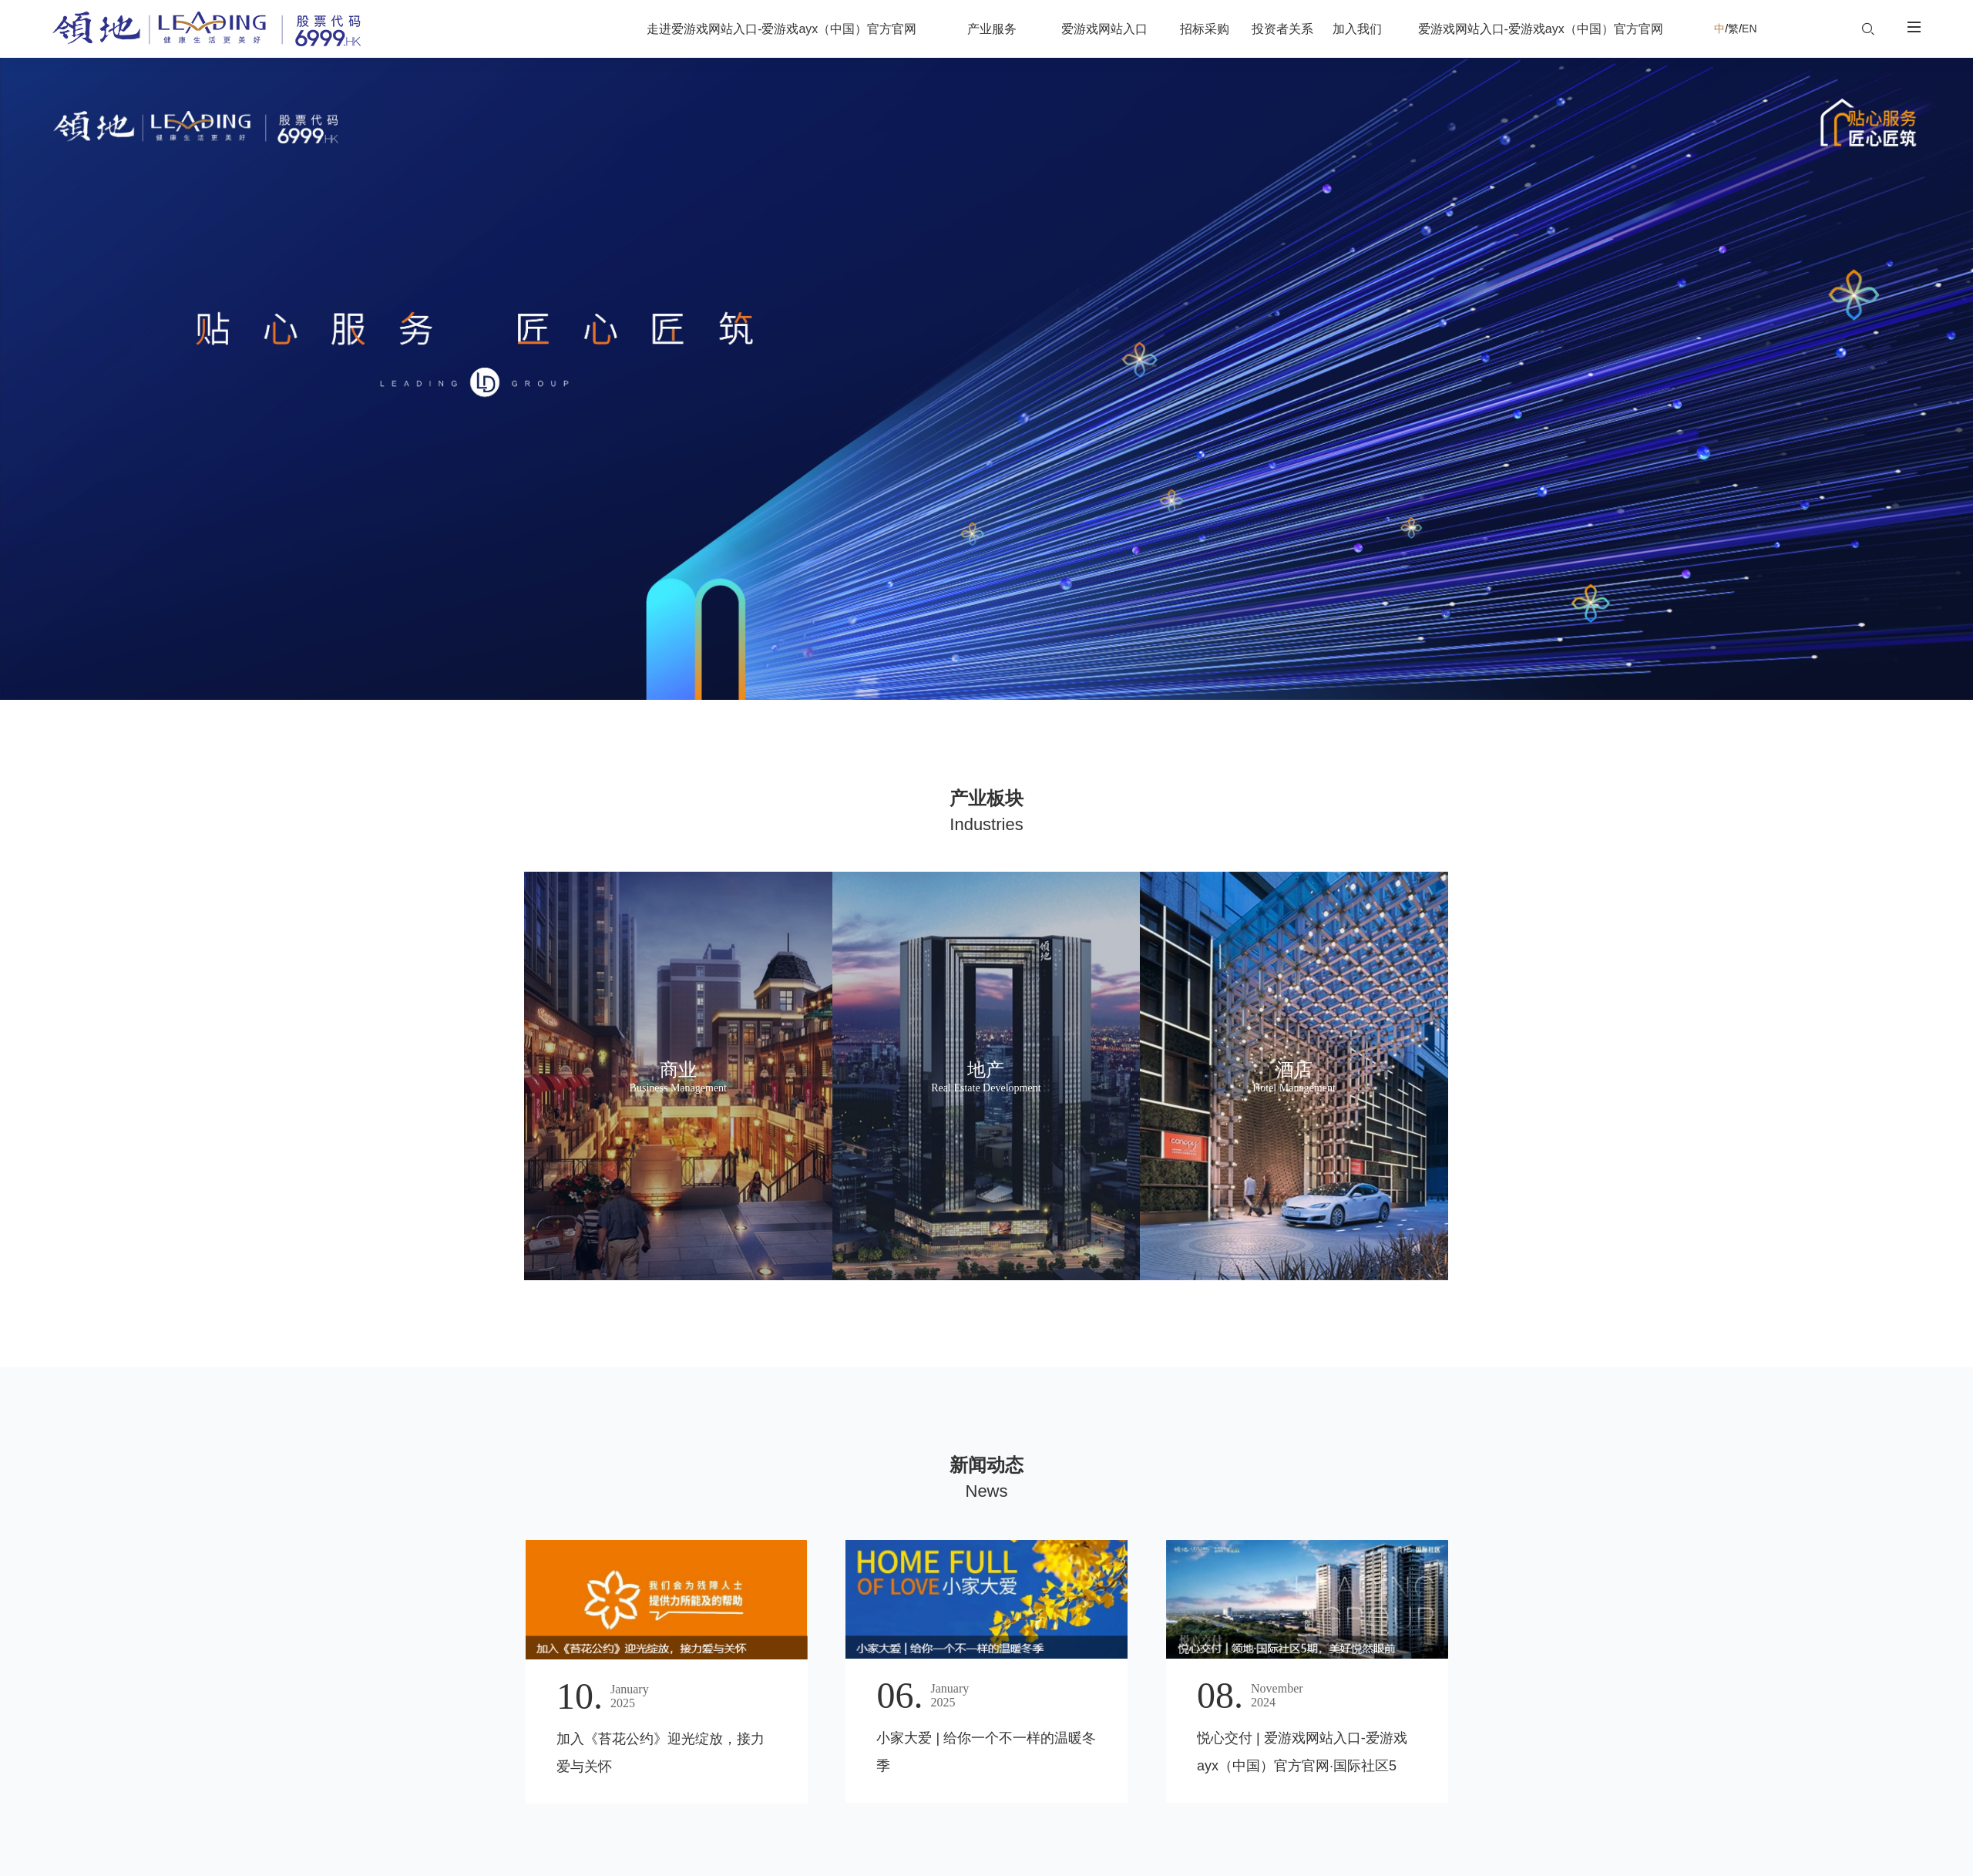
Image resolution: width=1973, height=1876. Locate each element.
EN (1760, 28)
